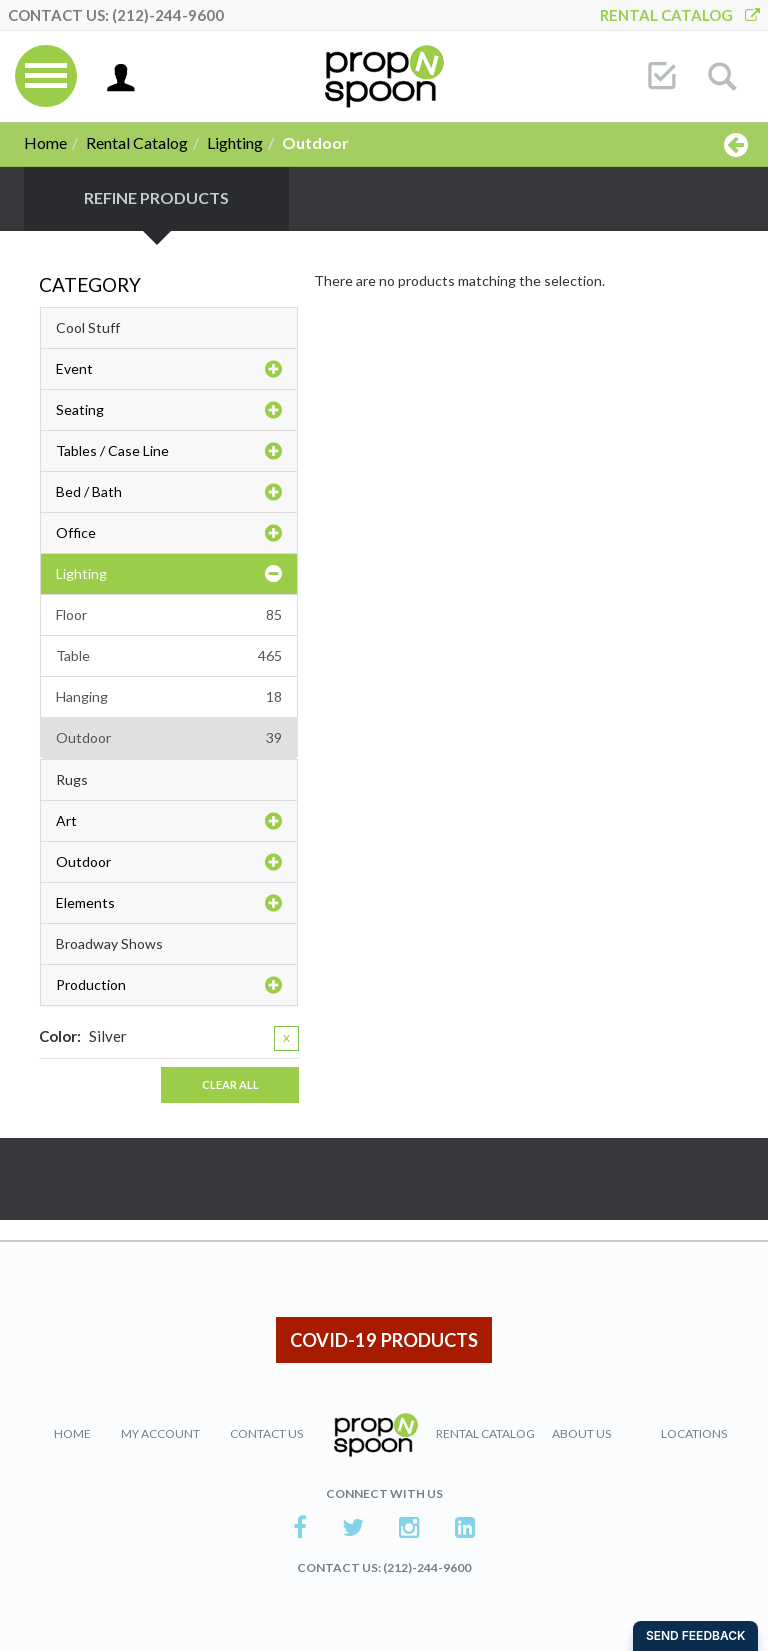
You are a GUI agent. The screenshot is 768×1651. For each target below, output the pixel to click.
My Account (160, 1433)
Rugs (72, 779)
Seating (169, 410)
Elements (169, 903)
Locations (694, 1433)
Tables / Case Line (169, 451)
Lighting (235, 142)
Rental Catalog (680, 15)
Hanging (169, 697)
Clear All (230, 1084)
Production (169, 985)
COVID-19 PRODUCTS (384, 1340)
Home (45, 142)
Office (169, 533)
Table (169, 656)
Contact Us (266, 1433)
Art (169, 821)
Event (169, 369)
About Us (581, 1433)
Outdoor (169, 738)
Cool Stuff (88, 327)
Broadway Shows (109, 943)
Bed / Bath (169, 492)
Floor (169, 615)
